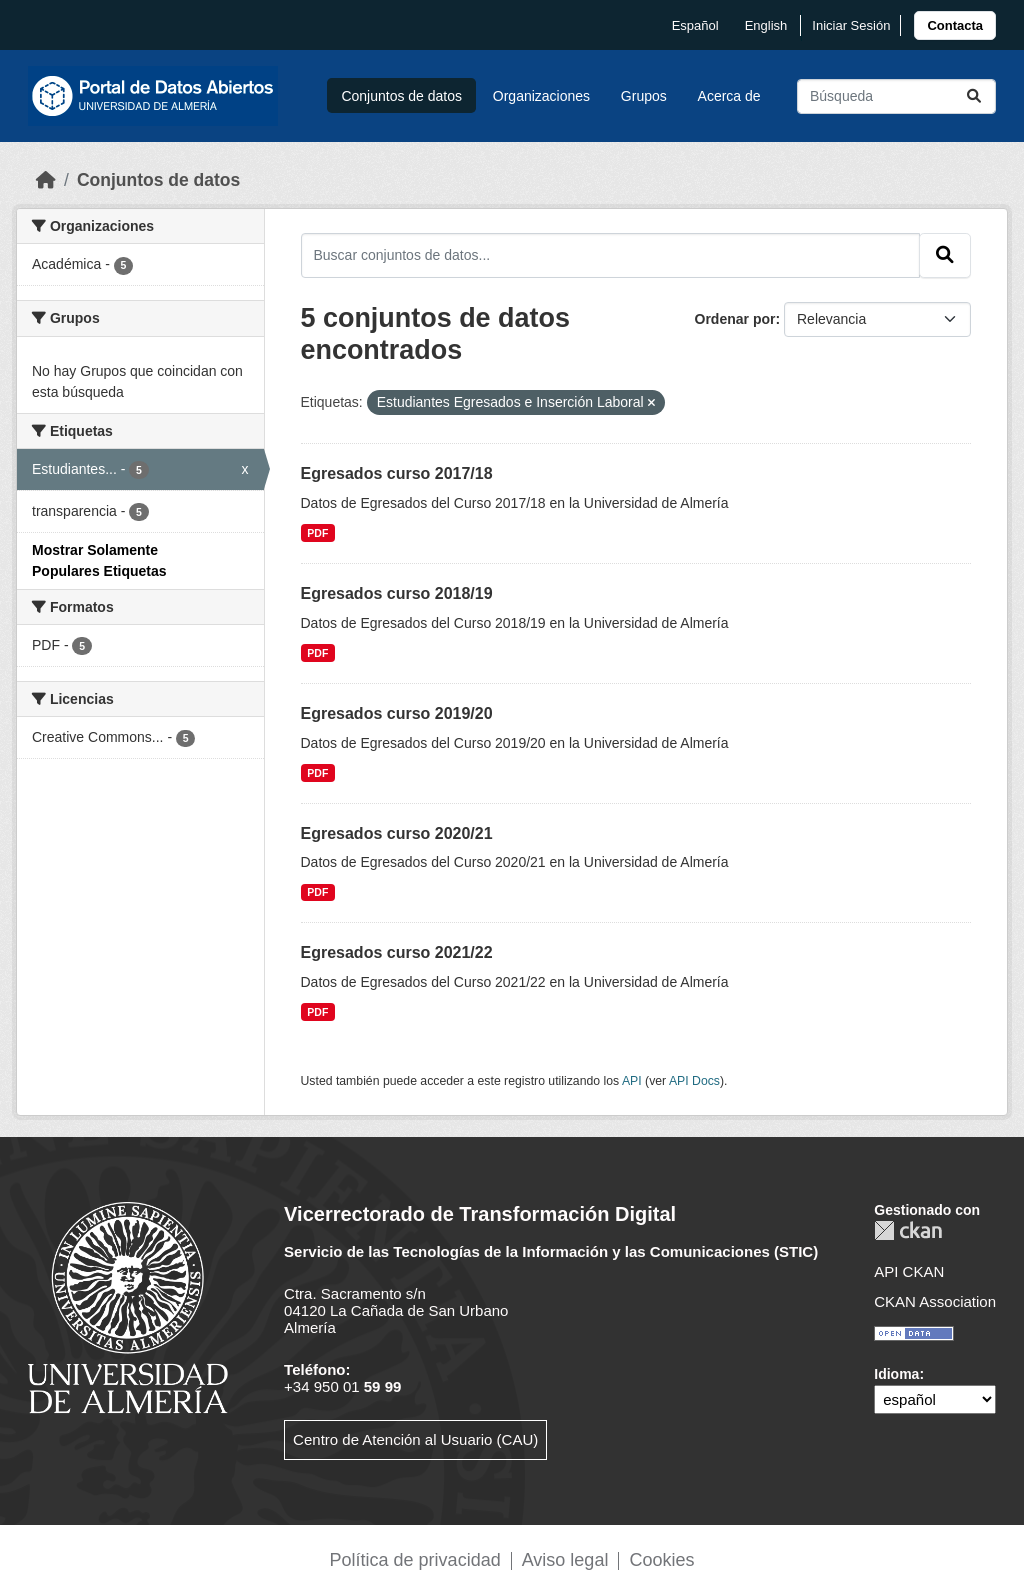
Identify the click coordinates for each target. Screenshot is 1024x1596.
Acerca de (729, 96)
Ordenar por (735, 319)
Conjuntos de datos (401, 96)
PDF (317, 533)
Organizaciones (541, 96)
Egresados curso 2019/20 (397, 713)
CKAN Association (935, 1301)
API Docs (694, 1081)
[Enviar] (974, 96)
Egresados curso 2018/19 (397, 593)
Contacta (955, 25)
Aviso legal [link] (565, 1560)
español (695, 25)
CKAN (908, 1230)
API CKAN (909, 1271)
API (632, 1081)
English (766, 25)
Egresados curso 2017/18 (397, 473)
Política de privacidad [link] (415, 1560)
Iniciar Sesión (851, 25)
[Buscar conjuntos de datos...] (896, 96)
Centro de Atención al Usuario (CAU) (415, 1439)
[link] (955, 25)
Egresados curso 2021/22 (397, 952)
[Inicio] (46, 180)
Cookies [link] (661, 1560)
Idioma (896, 1374)
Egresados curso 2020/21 (397, 833)
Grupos (644, 96)
